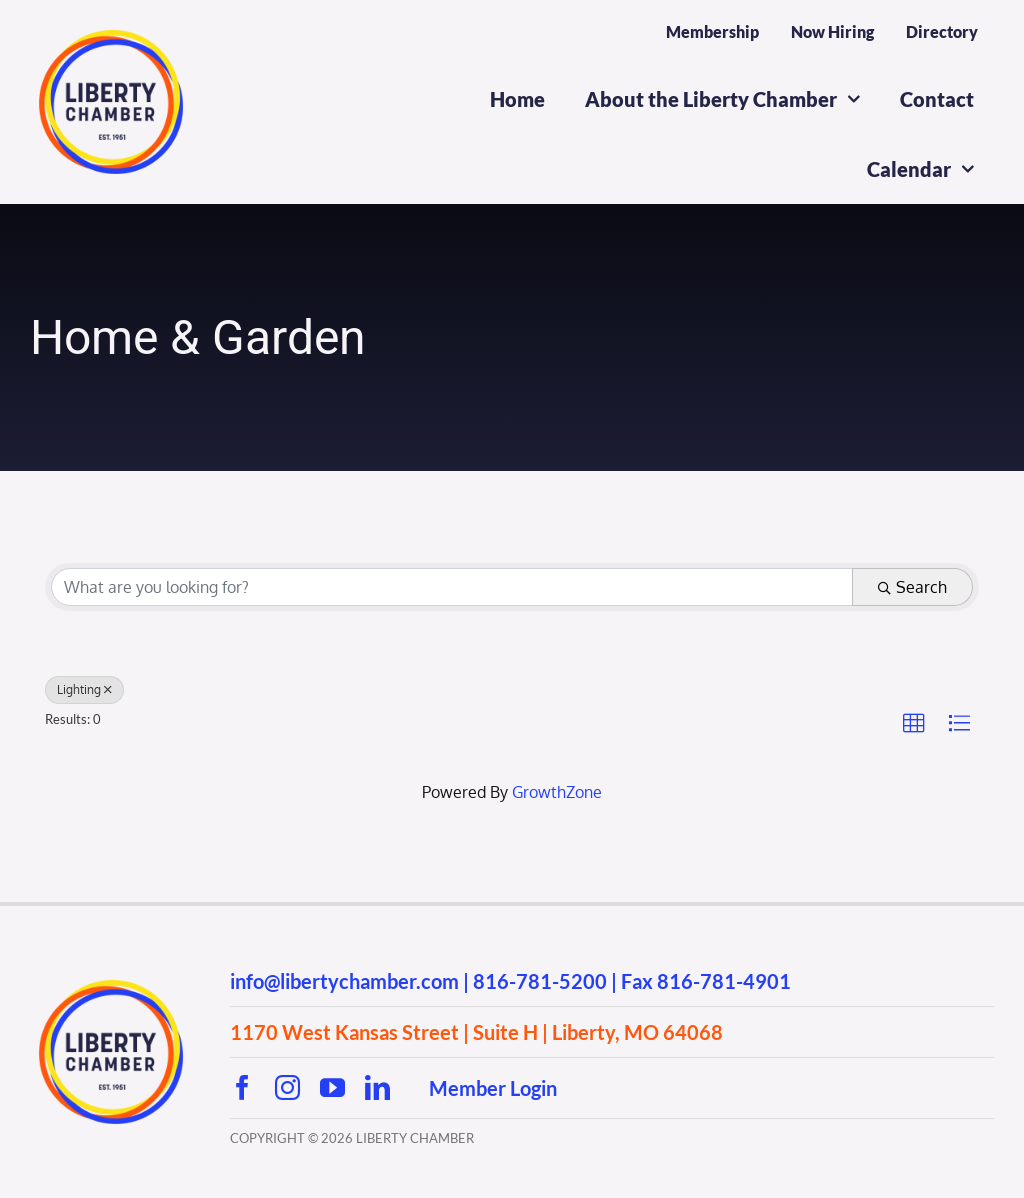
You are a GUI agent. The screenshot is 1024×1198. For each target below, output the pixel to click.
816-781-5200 (540, 981)
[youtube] (332, 1087)
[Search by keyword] (452, 587)
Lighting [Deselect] (84, 689)
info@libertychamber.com (344, 981)
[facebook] (242, 1087)
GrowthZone (557, 792)
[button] (914, 724)
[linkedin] (377, 1087)
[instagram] (287, 1087)
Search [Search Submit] (912, 587)
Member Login (493, 1088)
